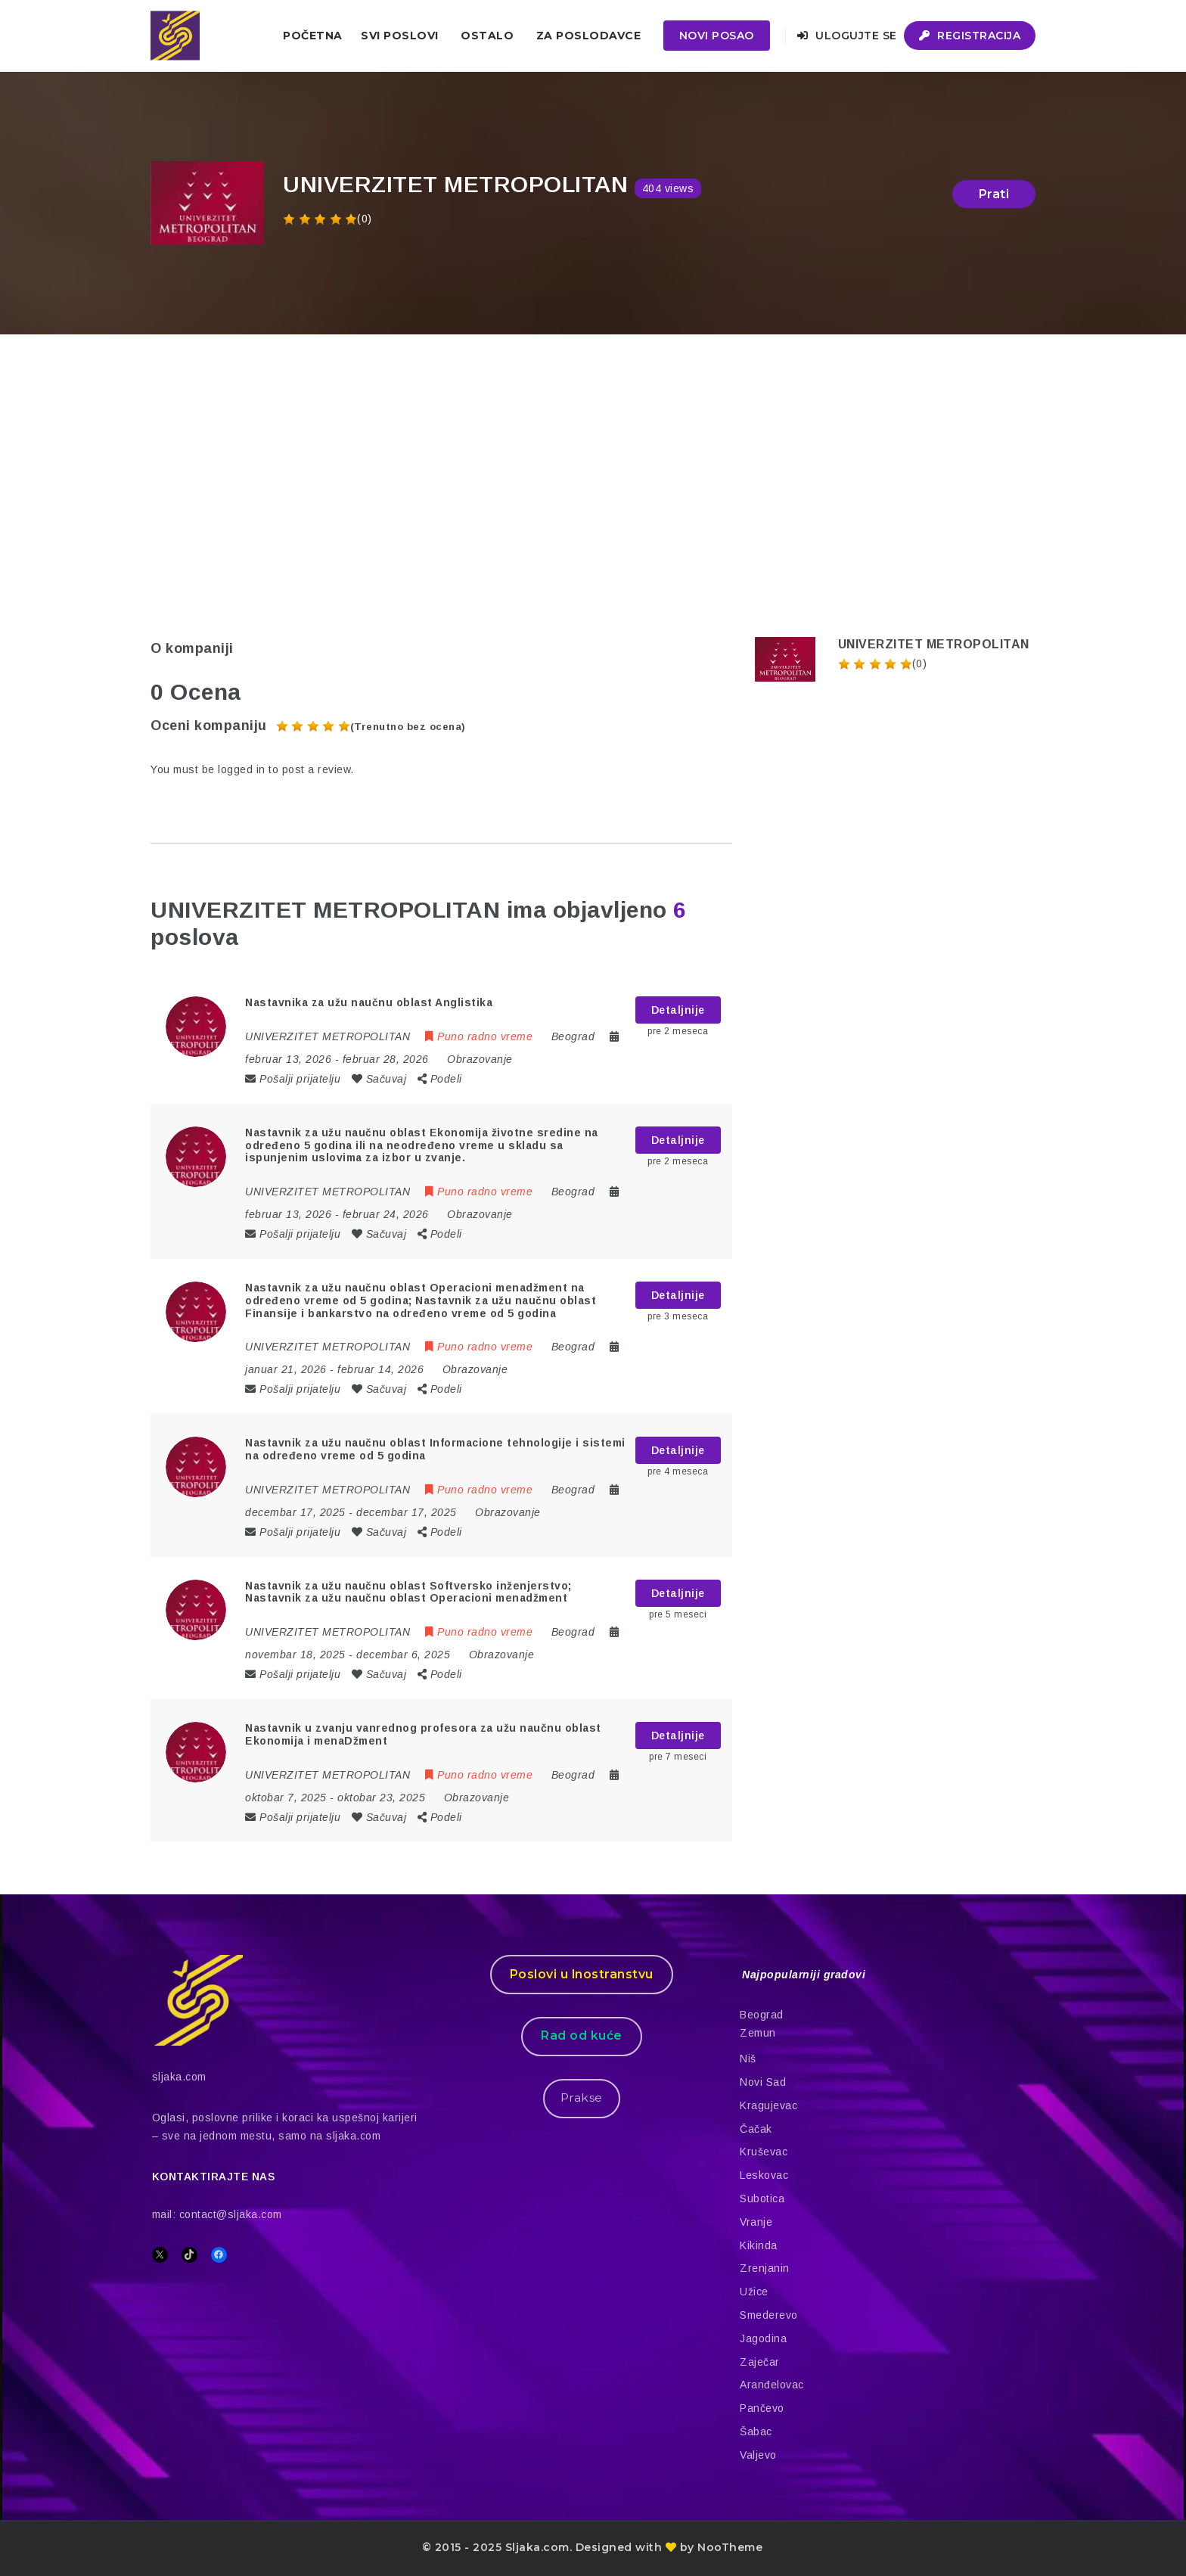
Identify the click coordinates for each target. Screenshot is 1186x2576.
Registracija (969, 35)
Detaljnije (678, 1010)
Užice (754, 2291)
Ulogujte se (847, 35)
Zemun (758, 2033)
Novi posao (716, 35)
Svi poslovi (400, 35)
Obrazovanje (480, 1059)
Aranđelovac (772, 2385)
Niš (748, 2058)
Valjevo (758, 2455)
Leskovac (764, 2175)
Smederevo (769, 2315)
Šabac (756, 2431)
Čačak (756, 2129)
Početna (313, 35)
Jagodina (763, 2338)
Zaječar (760, 2362)
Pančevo (762, 2408)
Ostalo (487, 35)
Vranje (756, 2222)
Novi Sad (763, 2082)
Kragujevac (768, 2105)
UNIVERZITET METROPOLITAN (933, 644)
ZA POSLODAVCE (588, 35)
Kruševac (763, 2152)
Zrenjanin (765, 2268)
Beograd (762, 2015)
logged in (241, 769)
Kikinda (759, 2245)
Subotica (762, 2198)
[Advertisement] (593, 448)
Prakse (581, 2097)
